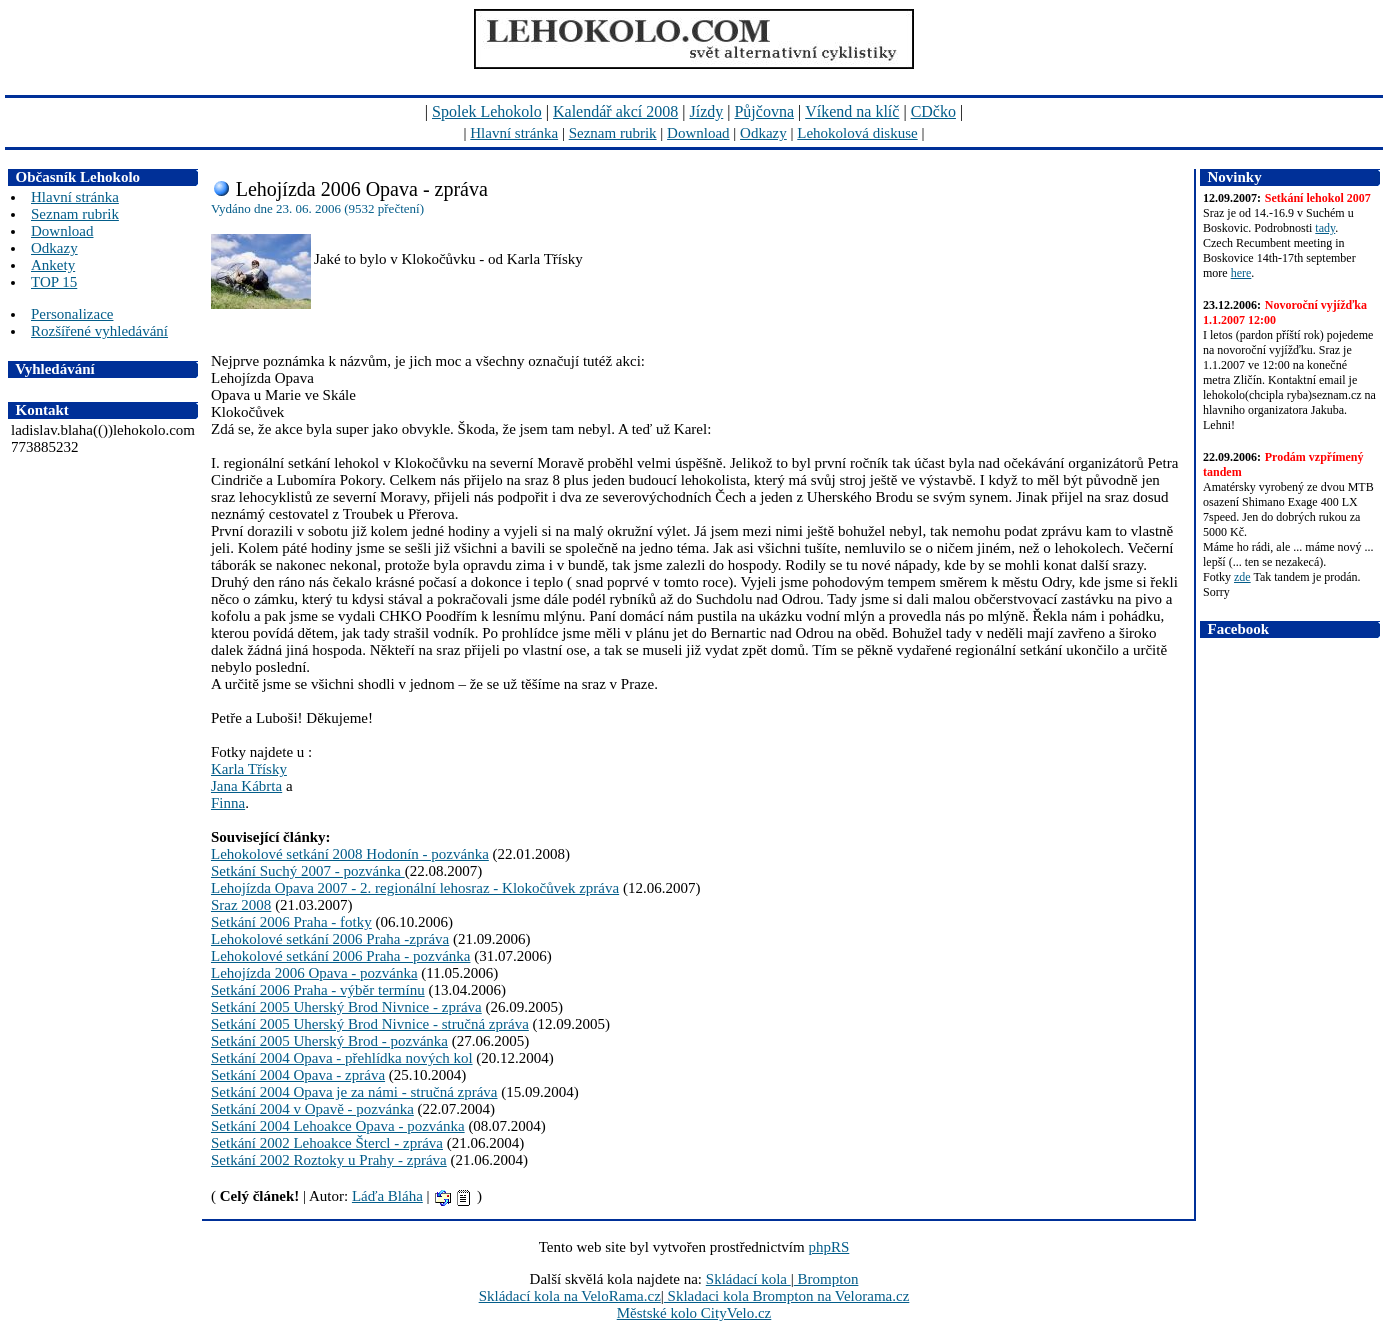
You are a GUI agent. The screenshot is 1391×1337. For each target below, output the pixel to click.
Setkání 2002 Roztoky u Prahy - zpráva (329, 1160)
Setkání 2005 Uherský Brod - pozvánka (329, 1041)
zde (1242, 577)
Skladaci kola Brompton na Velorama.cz (787, 1296)
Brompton (826, 1279)
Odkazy (763, 133)
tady (1325, 228)
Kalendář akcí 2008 (615, 111)
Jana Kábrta (246, 786)
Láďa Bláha (387, 1196)
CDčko (933, 111)
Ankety (53, 265)
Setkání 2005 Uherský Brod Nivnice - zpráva (346, 1007)
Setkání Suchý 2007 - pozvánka (308, 871)
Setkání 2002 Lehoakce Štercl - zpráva (327, 1143)
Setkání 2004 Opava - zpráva (298, 1075)
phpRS (828, 1247)
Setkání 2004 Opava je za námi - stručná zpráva (354, 1092)
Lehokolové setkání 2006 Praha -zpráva (330, 939)
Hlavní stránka (514, 133)
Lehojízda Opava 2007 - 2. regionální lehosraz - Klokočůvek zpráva (415, 888)
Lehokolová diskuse (857, 133)
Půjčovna (764, 111)
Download (698, 133)
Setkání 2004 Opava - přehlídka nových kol (342, 1058)
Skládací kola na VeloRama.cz (570, 1296)
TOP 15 (54, 282)
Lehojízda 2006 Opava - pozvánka (314, 973)
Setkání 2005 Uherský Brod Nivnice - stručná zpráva (370, 1024)
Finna (228, 803)
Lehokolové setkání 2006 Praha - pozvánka (341, 956)
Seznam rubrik (613, 133)
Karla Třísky (249, 769)
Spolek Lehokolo (487, 111)
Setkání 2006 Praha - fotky (291, 922)
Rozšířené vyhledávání (99, 331)
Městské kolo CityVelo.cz (694, 1313)
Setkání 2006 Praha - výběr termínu (318, 990)
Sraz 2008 (241, 905)
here (1241, 273)
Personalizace (72, 314)
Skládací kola (748, 1279)
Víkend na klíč (852, 111)
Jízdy (706, 111)
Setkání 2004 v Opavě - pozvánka (312, 1109)
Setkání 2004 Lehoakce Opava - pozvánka (338, 1126)
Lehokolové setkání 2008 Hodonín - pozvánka (350, 854)
